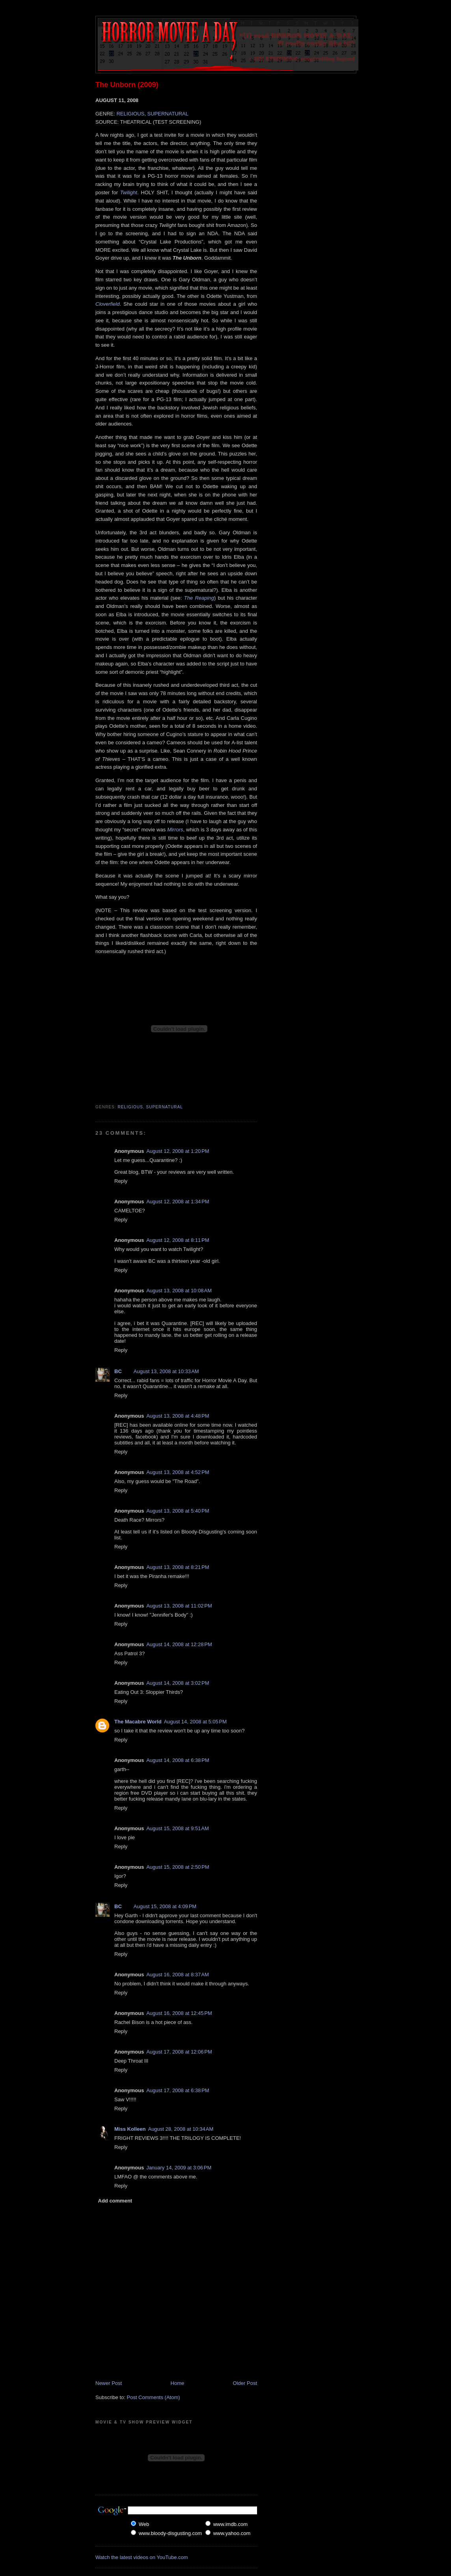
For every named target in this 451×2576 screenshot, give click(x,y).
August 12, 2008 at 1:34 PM (177, 1201)
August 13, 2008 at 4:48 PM (177, 1416)
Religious (130, 1107)
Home (177, 2383)
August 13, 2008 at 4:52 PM (177, 1472)
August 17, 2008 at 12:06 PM (179, 2052)
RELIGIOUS (130, 114)
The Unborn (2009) (126, 85)
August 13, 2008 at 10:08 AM (179, 1291)
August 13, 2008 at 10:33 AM (166, 1371)
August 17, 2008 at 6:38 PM (177, 2090)
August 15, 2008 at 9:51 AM (177, 1828)
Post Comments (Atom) (153, 2397)
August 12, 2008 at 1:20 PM (177, 1151)
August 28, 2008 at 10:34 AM (180, 2129)
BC (118, 1371)
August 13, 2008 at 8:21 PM (177, 1567)
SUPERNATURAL (168, 114)
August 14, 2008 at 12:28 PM (179, 1644)
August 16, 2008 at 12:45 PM (179, 2013)
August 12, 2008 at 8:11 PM (177, 1240)
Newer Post (108, 2383)
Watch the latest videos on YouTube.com (141, 2557)
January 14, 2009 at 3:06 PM (178, 2168)
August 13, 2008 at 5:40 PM (177, 1511)
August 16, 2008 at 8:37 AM (177, 1975)
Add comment (115, 2201)
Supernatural (164, 1107)
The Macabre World (138, 1722)
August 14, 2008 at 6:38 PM (177, 1760)
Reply (120, 1181)
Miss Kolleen (129, 2129)
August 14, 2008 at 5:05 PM (195, 1722)
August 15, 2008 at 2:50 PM (177, 1867)
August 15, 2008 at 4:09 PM (165, 1906)
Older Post (245, 2383)
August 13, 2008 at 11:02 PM (179, 1606)
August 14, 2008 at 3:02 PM (177, 1683)
